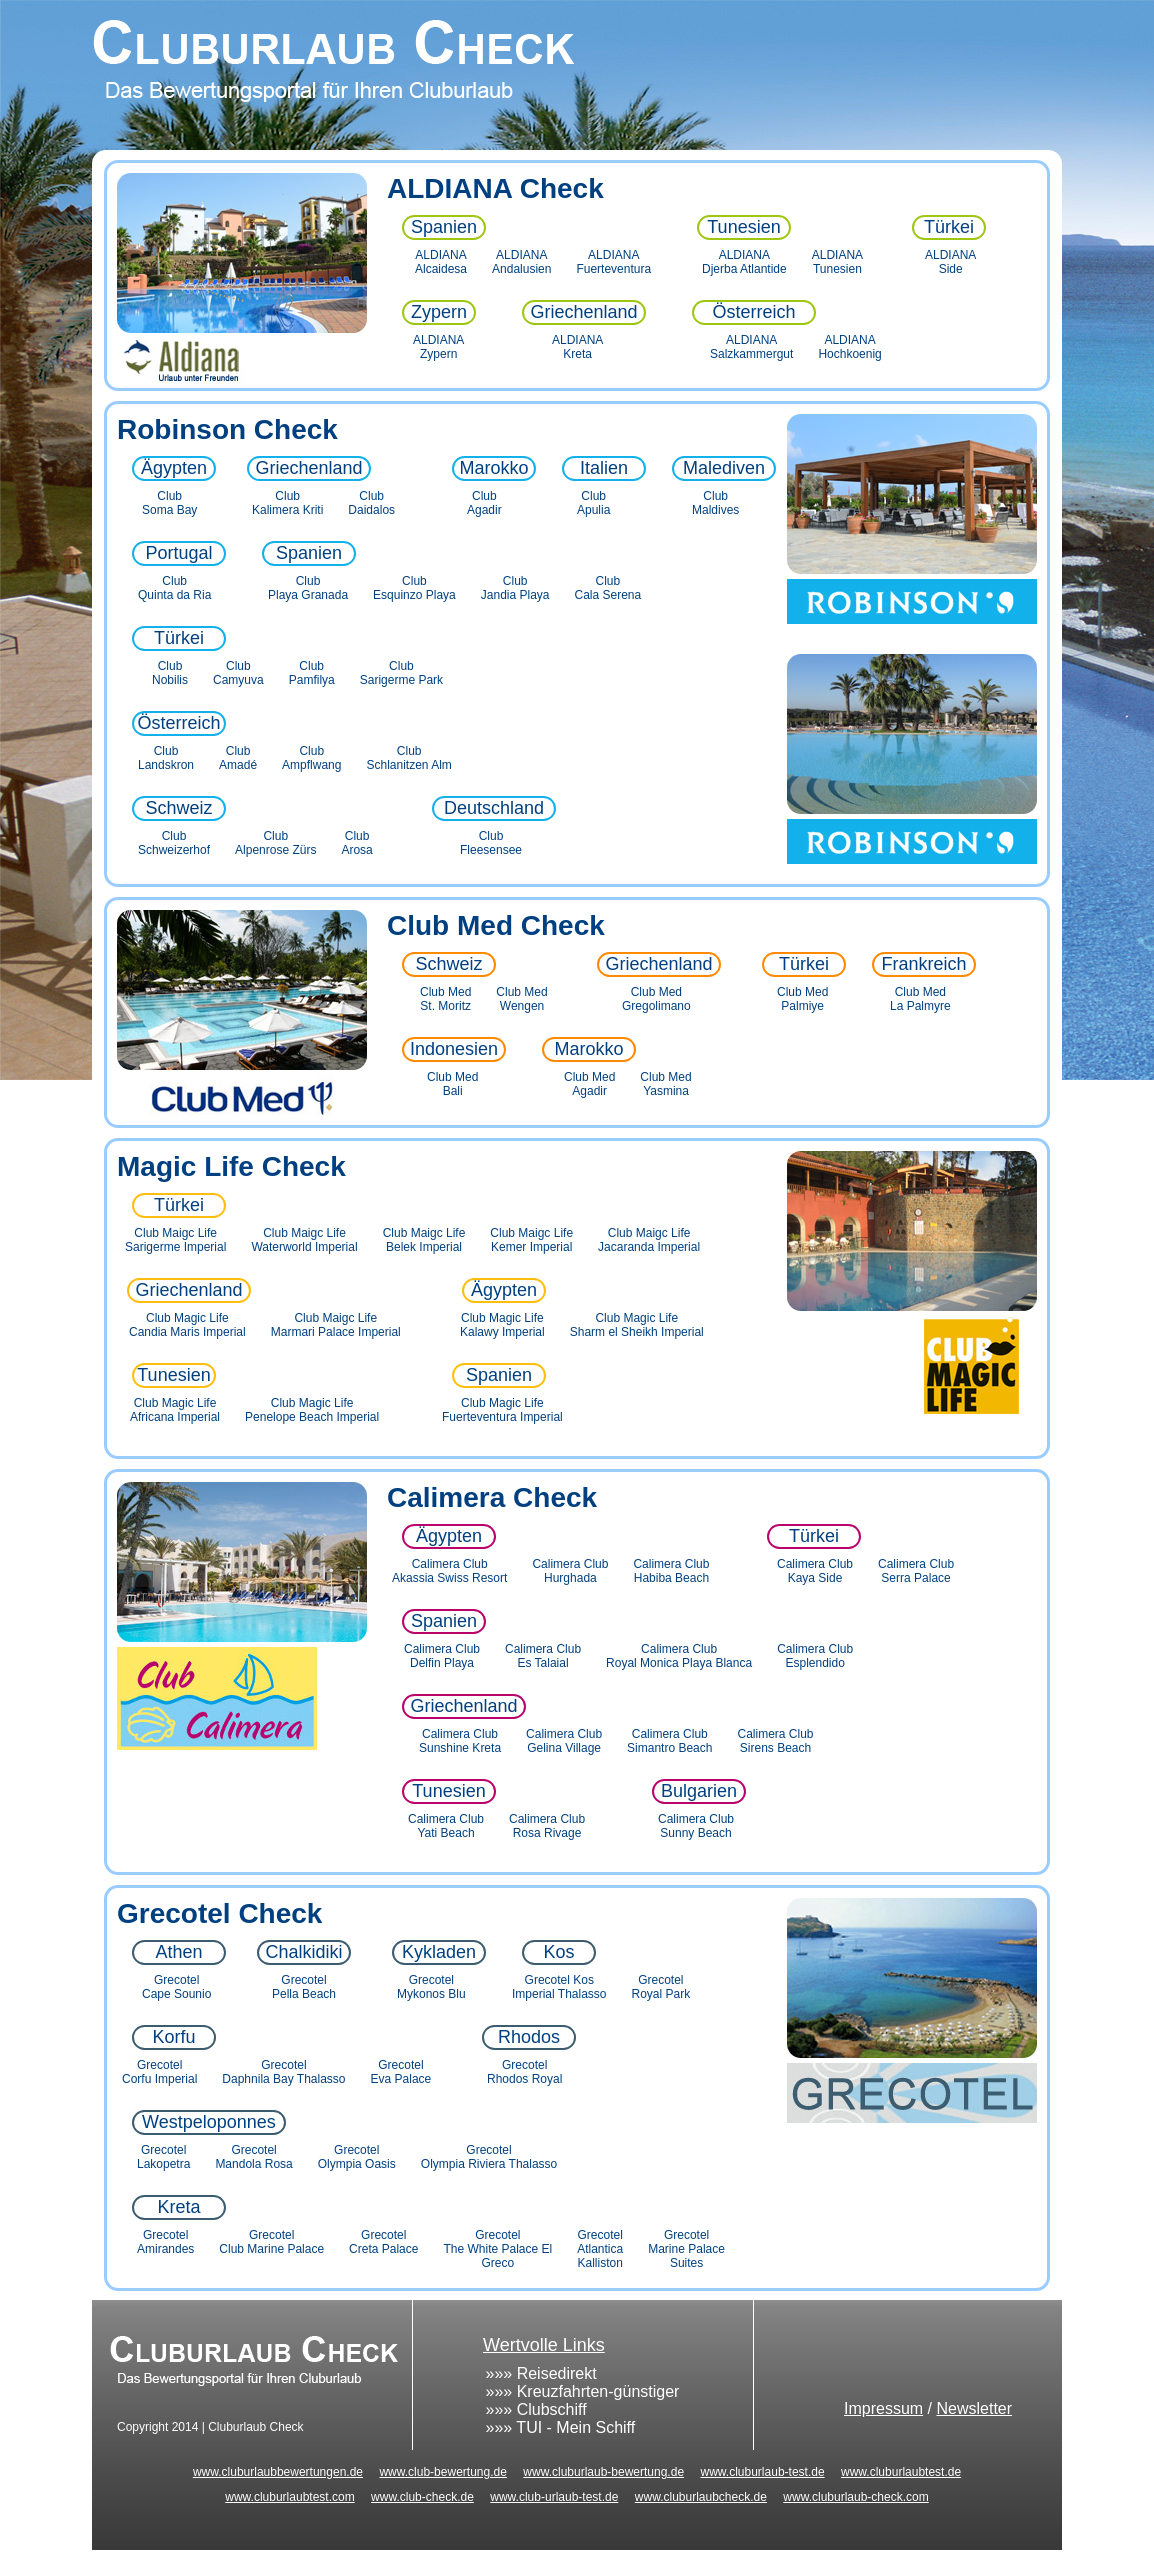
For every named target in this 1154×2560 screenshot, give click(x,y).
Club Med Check (496, 925)
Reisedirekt (557, 2373)
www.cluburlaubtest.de (901, 2472)
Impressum (883, 2408)
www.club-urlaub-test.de (554, 2497)
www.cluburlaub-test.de (763, 2472)
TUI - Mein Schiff (575, 2427)
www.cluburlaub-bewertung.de (603, 2472)
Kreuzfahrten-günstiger (598, 2391)
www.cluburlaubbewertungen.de (278, 2472)
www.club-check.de (422, 2497)
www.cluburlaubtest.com (289, 2497)
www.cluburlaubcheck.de (701, 2497)
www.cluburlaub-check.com (855, 2497)
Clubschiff (552, 2409)
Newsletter (974, 2408)
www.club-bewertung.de (442, 2472)
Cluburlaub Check (577, 75)
